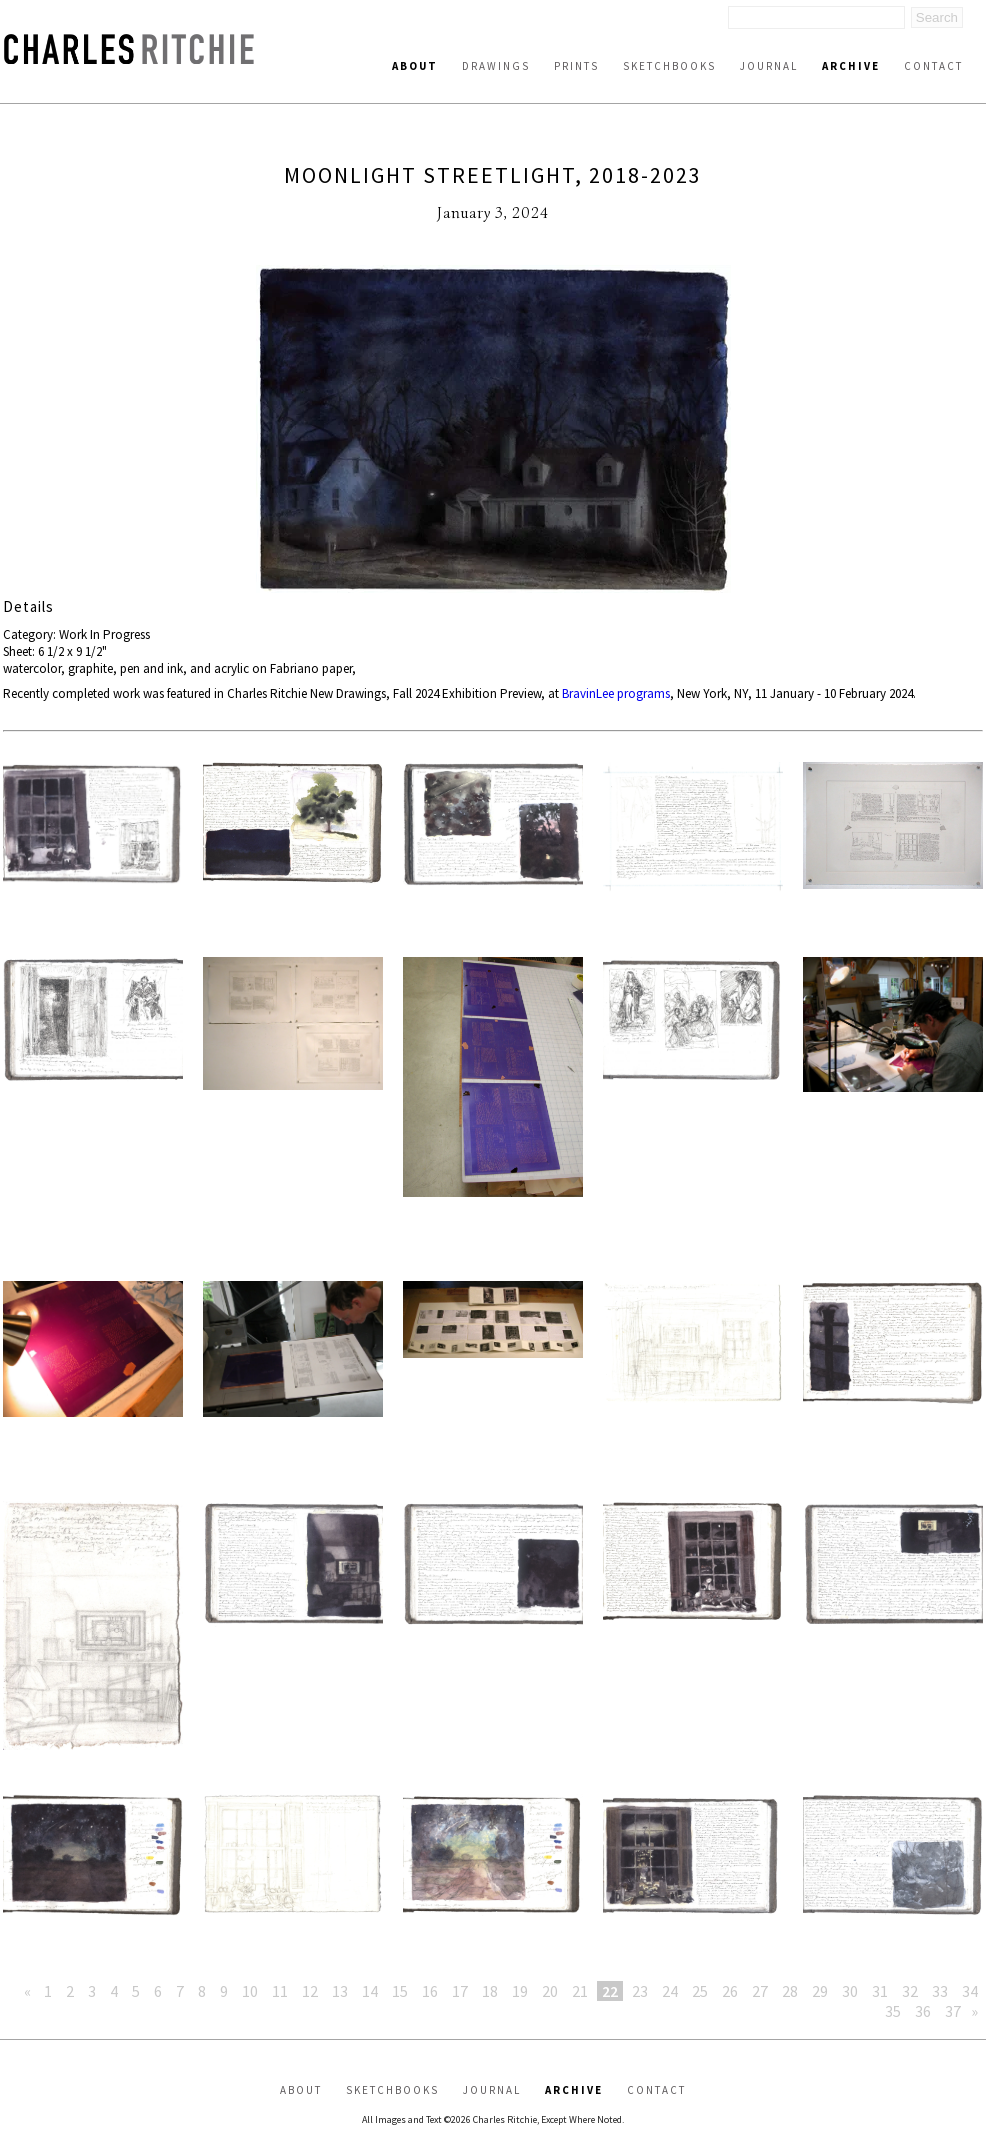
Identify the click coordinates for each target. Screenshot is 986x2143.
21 (580, 1991)
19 (520, 1991)
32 (910, 1991)
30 (850, 1991)
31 (880, 1991)
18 (490, 1991)
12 (310, 1991)
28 (790, 1991)
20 (550, 1991)
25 (700, 1991)
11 (280, 1991)
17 (460, 1991)
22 (610, 1991)
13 (340, 1991)
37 (953, 2011)
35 (893, 2011)
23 (640, 1991)
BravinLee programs (616, 693)
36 (923, 2011)
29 (820, 1991)
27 (760, 1991)
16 (430, 1991)
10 (250, 1991)
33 (940, 1991)
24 (670, 1991)
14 (370, 1991)
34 (970, 1991)
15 (400, 1991)
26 (730, 1991)
